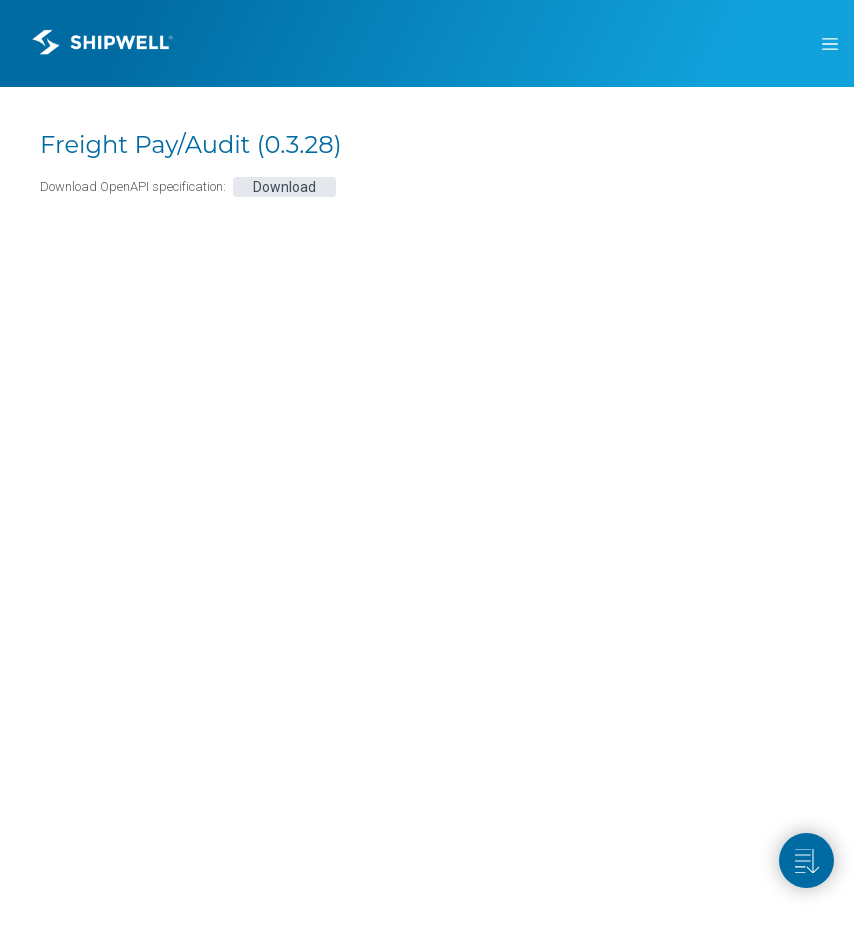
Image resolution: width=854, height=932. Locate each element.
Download (284, 187)
